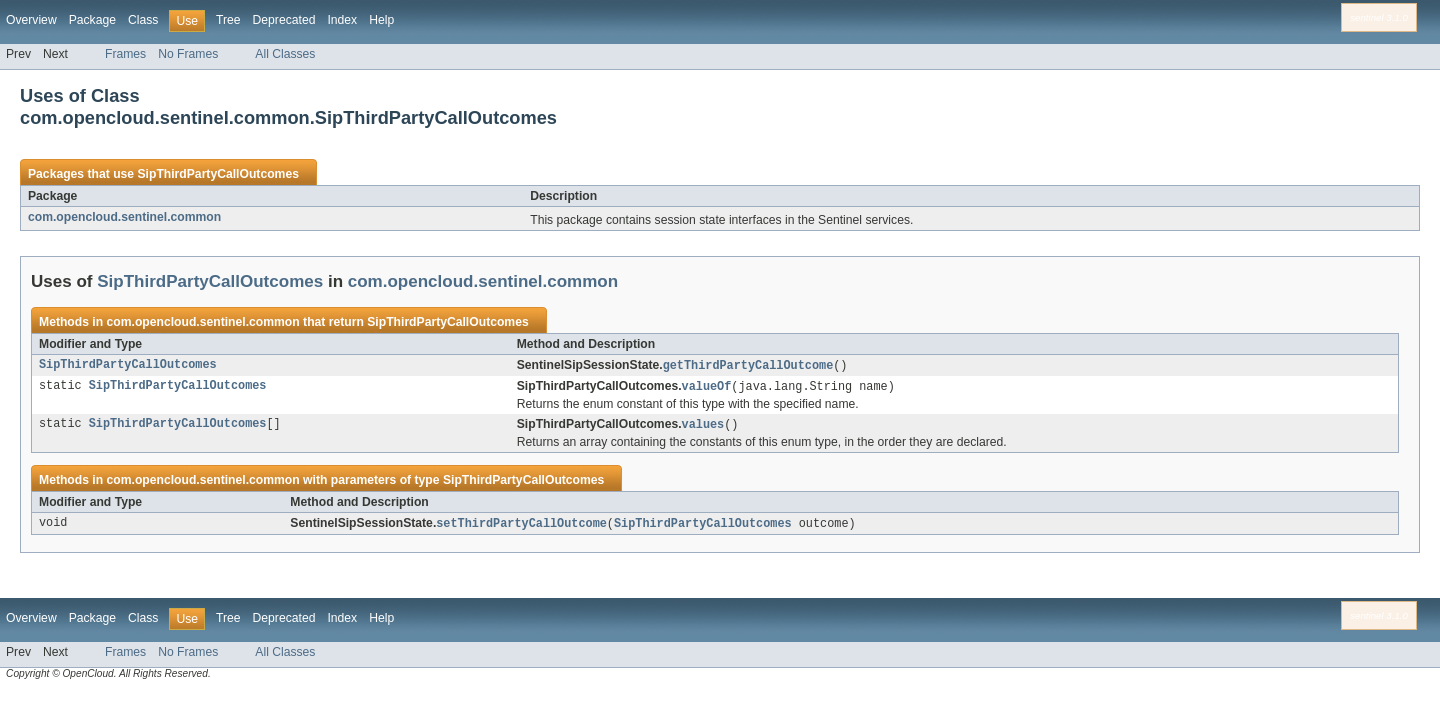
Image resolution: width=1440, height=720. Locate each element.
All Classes (285, 54)
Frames (125, 54)
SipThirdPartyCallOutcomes (217, 174)
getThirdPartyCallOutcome (748, 366)
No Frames (188, 54)
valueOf (707, 388)
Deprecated (284, 20)
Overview (31, 20)
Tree (228, 20)
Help (381, 20)
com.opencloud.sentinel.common (124, 217)
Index (342, 20)
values (703, 427)
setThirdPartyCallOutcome (521, 527)
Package (92, 20)
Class (143, 20)
